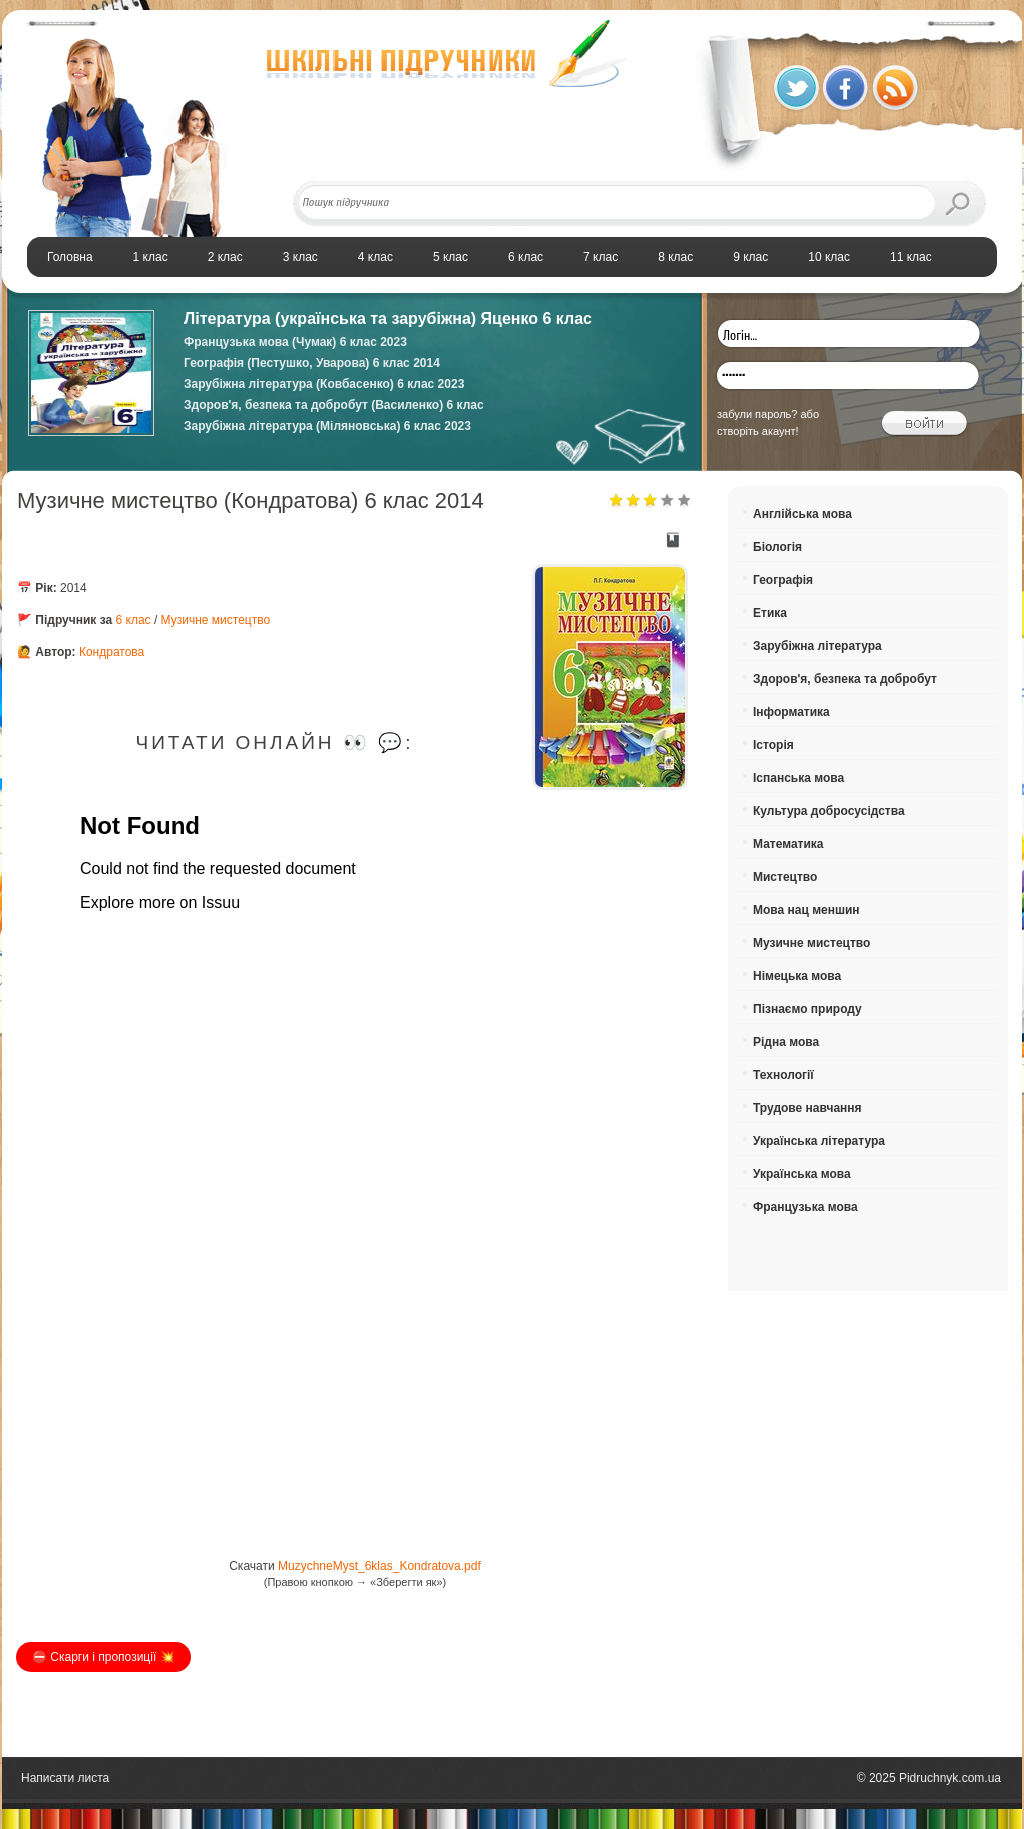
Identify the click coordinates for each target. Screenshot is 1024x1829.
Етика (770, 613)
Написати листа (65, 1778)
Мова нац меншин (806, 910)
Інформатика (791, 712)
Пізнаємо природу (807, 1009)
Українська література (819, 1141)
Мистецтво (785, 877)
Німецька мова (797, 976)
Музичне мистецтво (216, 620)
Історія (773, 745)
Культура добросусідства (829, 811)
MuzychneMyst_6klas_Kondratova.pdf (379, 1566)
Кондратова (111, 652)
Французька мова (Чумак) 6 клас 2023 (295, 342)
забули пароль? (757, 414)
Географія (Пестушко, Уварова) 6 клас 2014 (312, 363)
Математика (788, 844)
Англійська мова (802, 514)
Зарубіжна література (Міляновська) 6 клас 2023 (327, 426)
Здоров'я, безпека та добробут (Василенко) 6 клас (334, 405)
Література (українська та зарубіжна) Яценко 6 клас (388, 318)
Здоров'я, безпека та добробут (845, 679)
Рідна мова (786, 1042)
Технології (783, 1075)
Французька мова (805, 1207)
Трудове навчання (807, 1108)
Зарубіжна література (817, 646)
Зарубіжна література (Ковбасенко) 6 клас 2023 (324, 384)
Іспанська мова (798, 778)
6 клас (133, 620)
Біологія (777, 547)
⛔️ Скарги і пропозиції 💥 (103, 1657)
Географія (783, 580)
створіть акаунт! (758, 431)
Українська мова (802, 1174)
